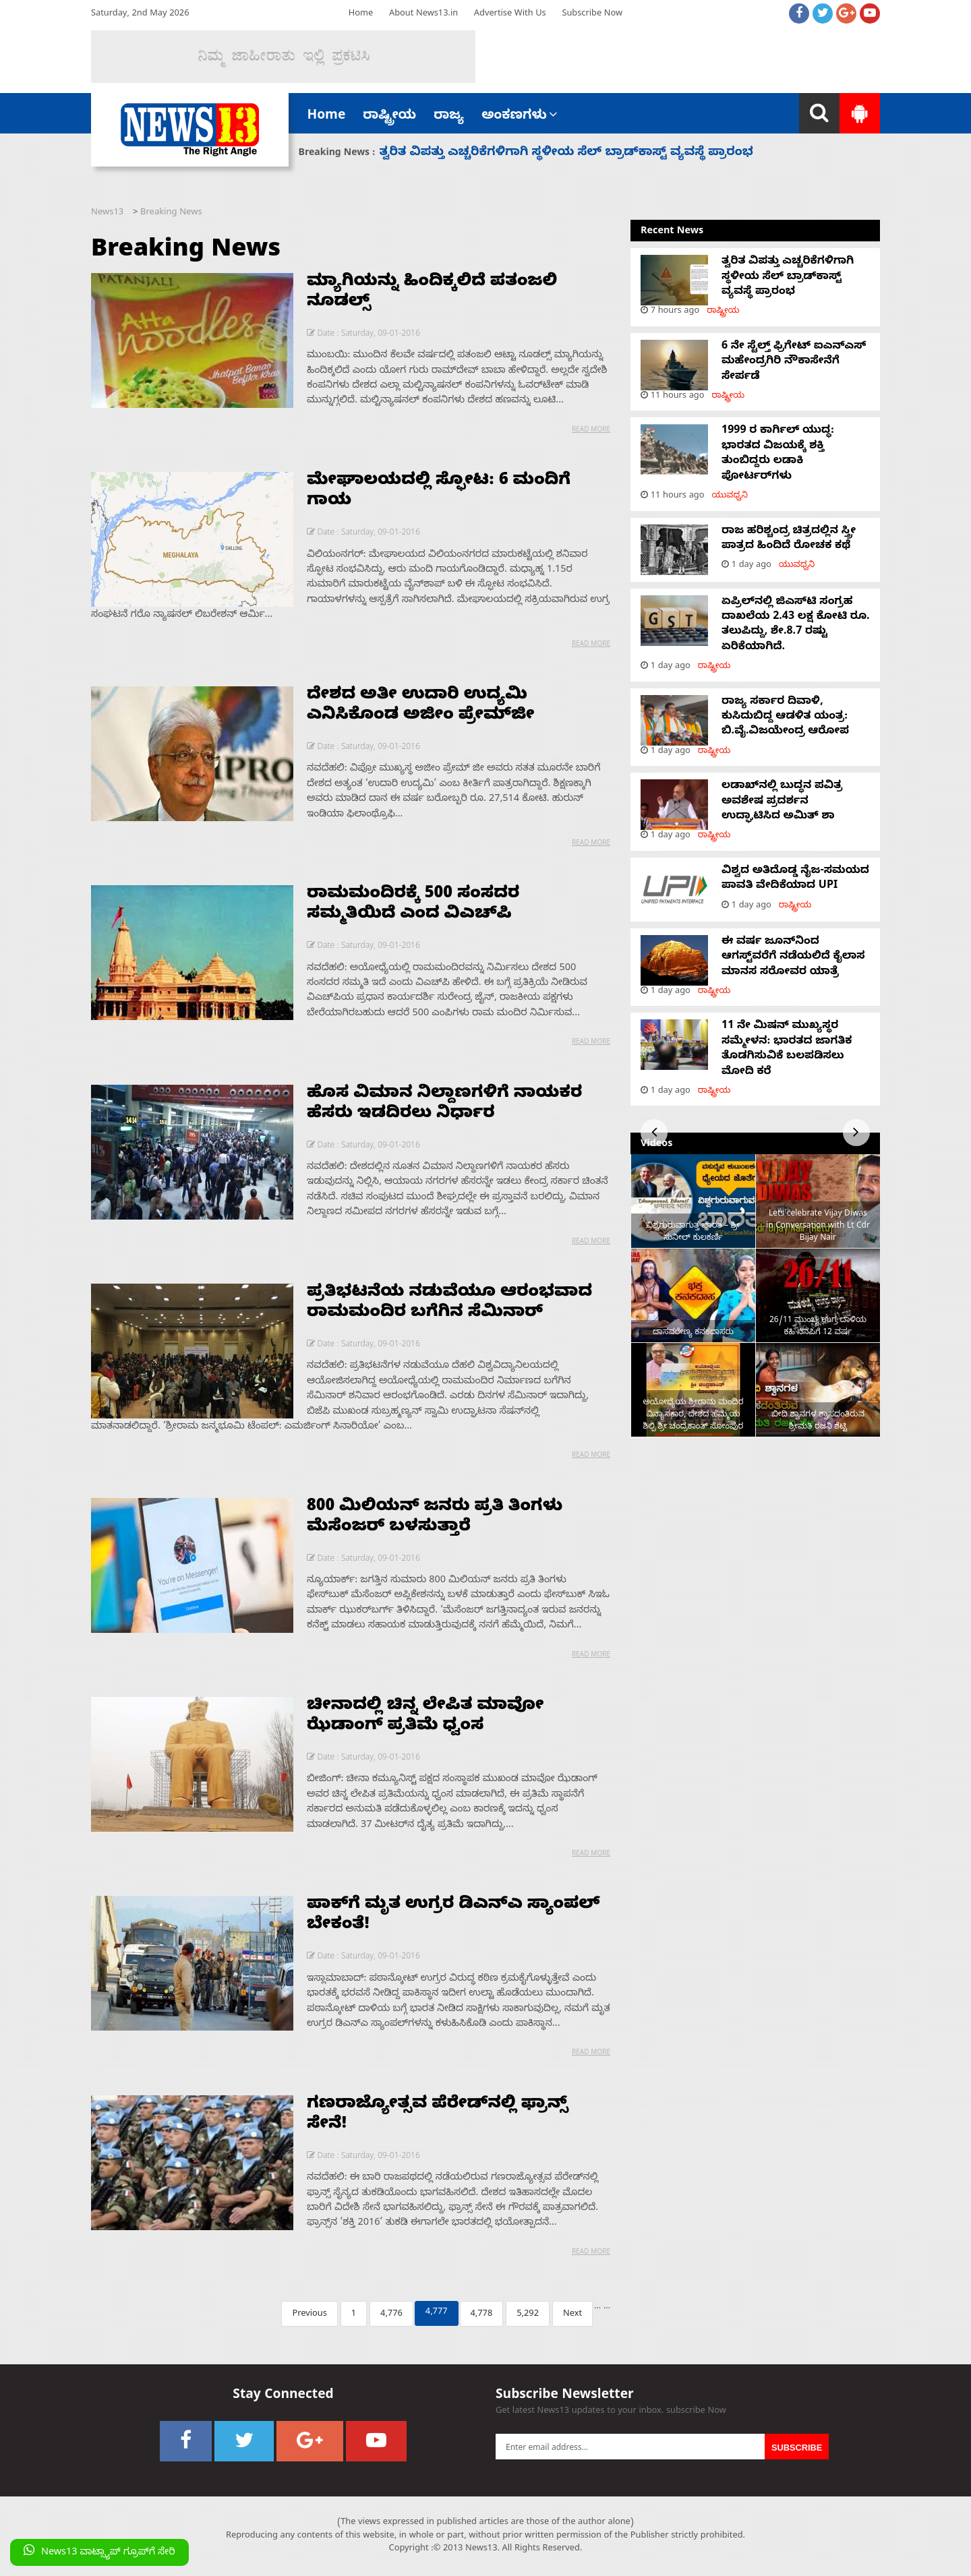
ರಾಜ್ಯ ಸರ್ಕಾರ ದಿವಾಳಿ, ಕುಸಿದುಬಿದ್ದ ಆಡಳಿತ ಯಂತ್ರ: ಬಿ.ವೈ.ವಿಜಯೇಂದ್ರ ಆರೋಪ (785, 717)
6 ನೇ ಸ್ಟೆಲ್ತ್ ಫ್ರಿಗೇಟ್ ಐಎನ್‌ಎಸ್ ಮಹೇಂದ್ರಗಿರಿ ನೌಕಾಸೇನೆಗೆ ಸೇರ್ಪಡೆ (794, 362)
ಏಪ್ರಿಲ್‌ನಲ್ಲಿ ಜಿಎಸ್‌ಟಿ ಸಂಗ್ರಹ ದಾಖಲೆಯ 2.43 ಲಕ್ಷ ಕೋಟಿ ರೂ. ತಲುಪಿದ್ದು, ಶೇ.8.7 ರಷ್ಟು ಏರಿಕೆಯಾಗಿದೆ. (796, 625)
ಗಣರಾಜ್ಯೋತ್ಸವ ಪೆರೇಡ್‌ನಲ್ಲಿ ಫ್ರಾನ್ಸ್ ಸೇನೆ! (437, 2115)
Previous (309, 2314)
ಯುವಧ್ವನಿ (730, 496)
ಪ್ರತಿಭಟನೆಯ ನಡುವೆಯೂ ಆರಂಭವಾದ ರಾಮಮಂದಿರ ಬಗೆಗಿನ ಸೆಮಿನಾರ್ (449, 1304)
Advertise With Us (510, 14)
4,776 (391, 2314)
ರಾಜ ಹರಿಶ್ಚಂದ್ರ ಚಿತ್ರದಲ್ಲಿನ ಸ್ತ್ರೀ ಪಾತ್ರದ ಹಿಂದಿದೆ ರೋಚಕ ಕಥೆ (789, 539)
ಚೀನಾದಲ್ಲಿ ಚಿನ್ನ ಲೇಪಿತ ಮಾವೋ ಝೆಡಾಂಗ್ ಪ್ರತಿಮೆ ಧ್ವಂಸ (425, 1717)
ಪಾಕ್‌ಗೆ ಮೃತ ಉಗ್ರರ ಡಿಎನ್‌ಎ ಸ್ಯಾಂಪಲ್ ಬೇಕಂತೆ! (453, 1916)
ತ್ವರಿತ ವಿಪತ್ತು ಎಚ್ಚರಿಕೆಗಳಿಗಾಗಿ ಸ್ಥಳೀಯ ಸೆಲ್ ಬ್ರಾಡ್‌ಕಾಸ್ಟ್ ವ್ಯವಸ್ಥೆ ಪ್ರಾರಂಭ (566, 153)
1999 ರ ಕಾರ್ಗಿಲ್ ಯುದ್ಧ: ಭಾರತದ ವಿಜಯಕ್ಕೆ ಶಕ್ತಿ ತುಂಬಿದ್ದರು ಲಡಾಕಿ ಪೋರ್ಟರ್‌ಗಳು (778, 454)
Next (572, 2314)
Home (361, 14)
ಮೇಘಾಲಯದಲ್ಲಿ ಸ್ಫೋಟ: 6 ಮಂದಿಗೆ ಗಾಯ (438, 492)
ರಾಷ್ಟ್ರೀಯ (389, 116)
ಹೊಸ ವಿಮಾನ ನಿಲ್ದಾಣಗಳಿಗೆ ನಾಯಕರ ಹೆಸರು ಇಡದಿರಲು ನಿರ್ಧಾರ (444, 1105)
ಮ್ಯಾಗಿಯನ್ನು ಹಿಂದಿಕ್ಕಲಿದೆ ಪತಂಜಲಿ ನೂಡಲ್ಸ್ (432, 293)
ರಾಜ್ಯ (449, 116)
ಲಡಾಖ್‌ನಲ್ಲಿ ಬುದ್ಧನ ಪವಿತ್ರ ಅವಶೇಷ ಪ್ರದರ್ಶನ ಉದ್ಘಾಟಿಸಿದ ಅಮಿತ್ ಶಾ (782, 802)
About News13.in (423, 14)
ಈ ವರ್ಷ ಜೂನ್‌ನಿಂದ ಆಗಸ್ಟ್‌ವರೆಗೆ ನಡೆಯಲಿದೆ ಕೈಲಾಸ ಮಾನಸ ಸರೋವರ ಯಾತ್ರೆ (793, 957)
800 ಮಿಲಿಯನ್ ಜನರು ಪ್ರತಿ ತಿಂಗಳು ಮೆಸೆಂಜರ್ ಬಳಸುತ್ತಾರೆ (434, 1518)
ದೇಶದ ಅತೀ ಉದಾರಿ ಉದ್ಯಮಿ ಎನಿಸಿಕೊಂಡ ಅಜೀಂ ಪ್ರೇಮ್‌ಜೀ (421, 706)
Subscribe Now (592, 14)
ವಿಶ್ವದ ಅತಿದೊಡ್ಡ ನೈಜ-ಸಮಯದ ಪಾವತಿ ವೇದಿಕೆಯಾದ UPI (795, 879)
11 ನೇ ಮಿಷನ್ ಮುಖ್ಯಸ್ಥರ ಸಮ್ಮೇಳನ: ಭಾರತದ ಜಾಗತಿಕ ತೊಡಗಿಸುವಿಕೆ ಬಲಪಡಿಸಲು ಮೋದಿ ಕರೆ (787, 1049)
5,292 (528, 2314)
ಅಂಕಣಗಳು (519, 116)
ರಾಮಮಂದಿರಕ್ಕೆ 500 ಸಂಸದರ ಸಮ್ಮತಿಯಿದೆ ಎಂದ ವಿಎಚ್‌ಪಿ (413, 905)
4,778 (482, 2314)
